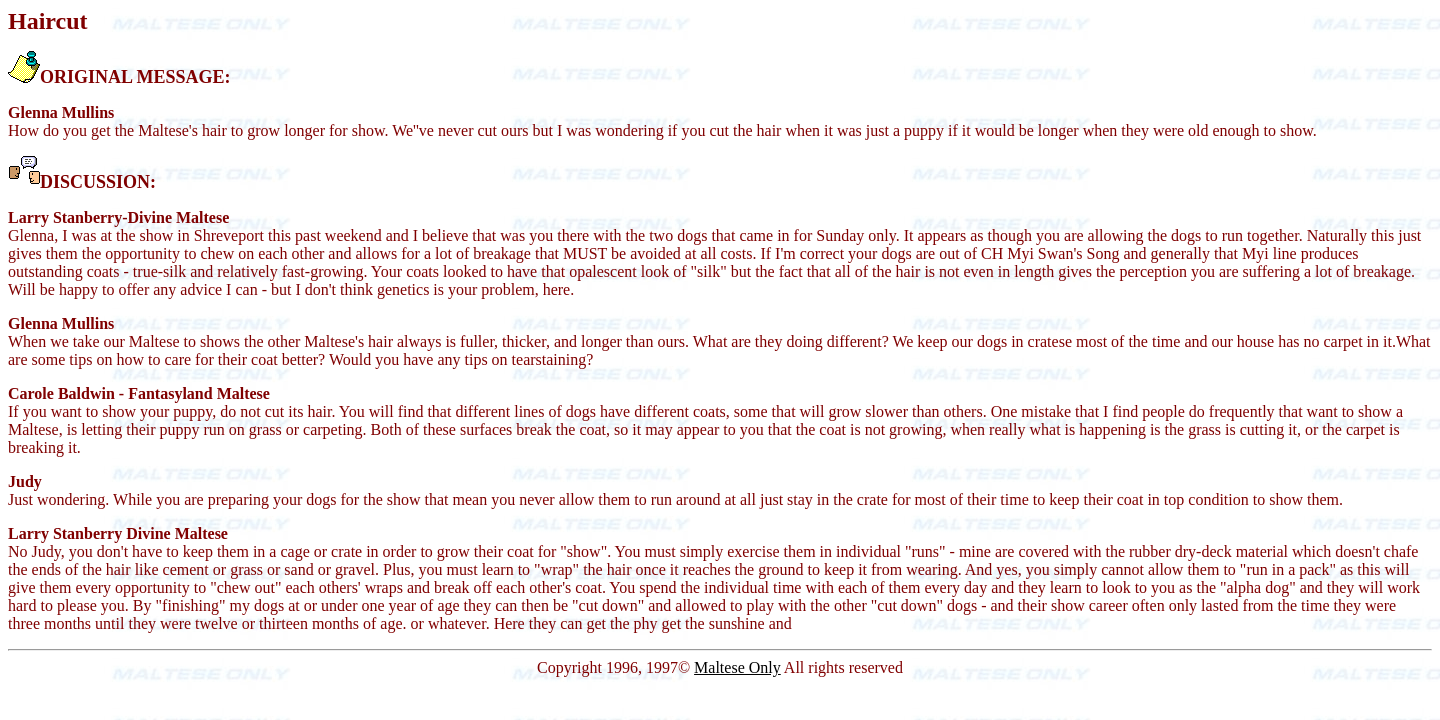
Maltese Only (737, 667)
